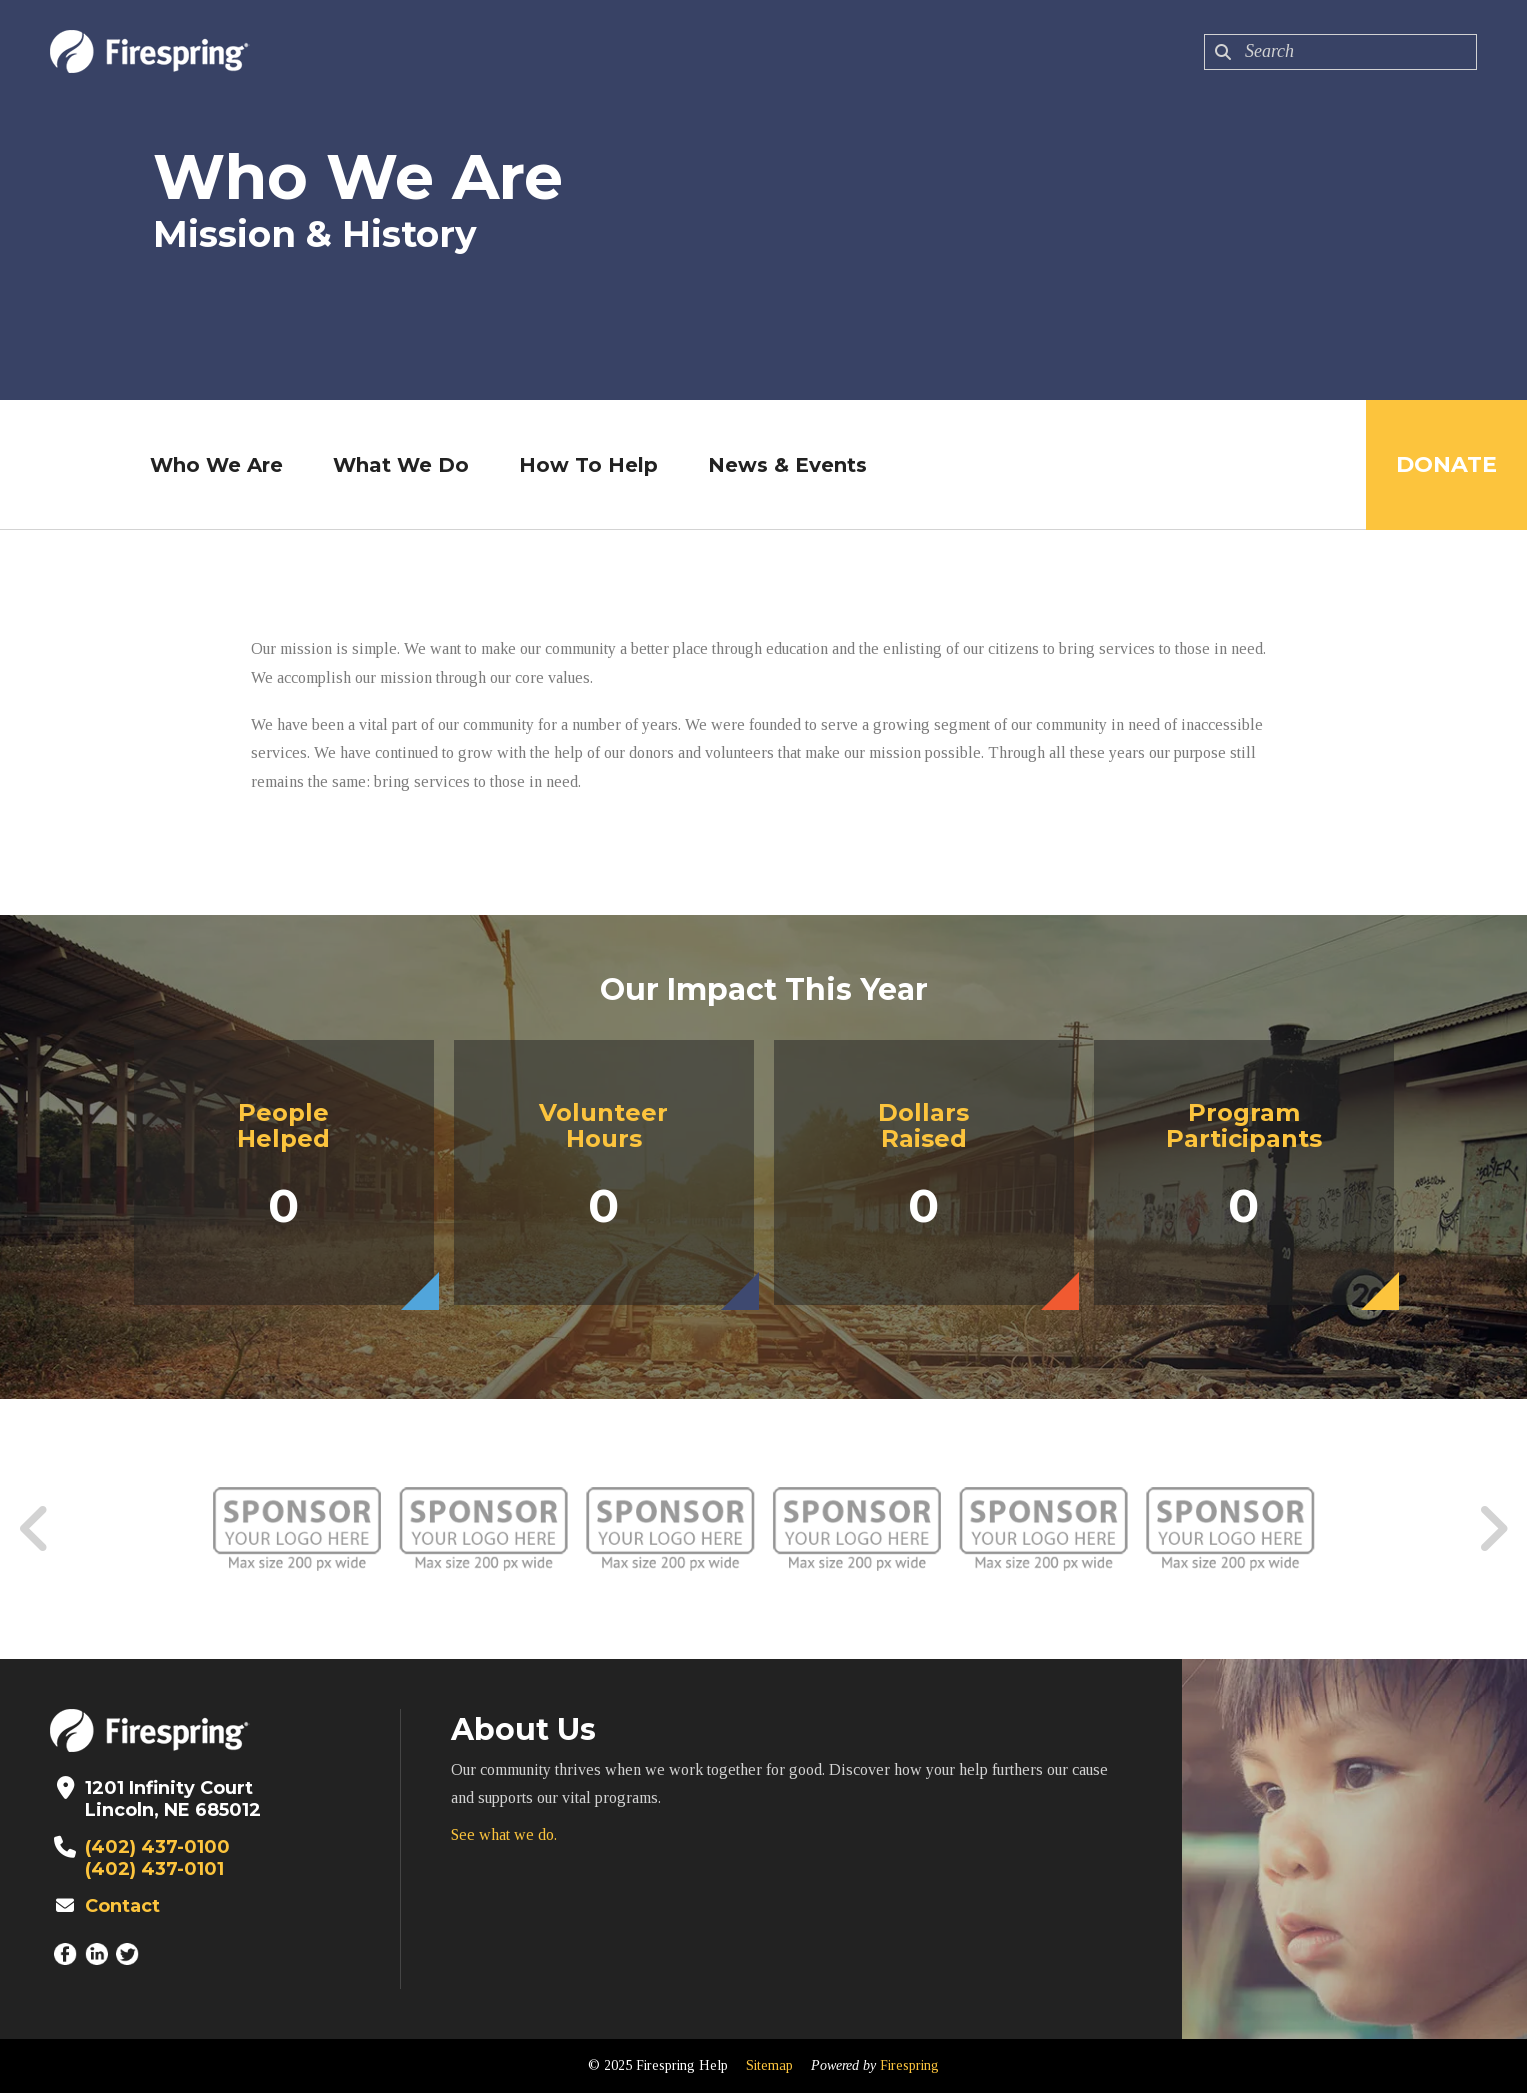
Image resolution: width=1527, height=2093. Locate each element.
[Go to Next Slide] (1492, 1529)
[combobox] (1340, 52)
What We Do (401, 465)
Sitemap (769, 2065)
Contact (122, 1906)
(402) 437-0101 (154, 1869)
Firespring (909, 2065)
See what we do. (504, 1834)
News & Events (787, 465)
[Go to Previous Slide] (35, 1529)
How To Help (588, 465)
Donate (1446, 464)
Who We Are (216, 465)
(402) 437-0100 (157, 1847)
